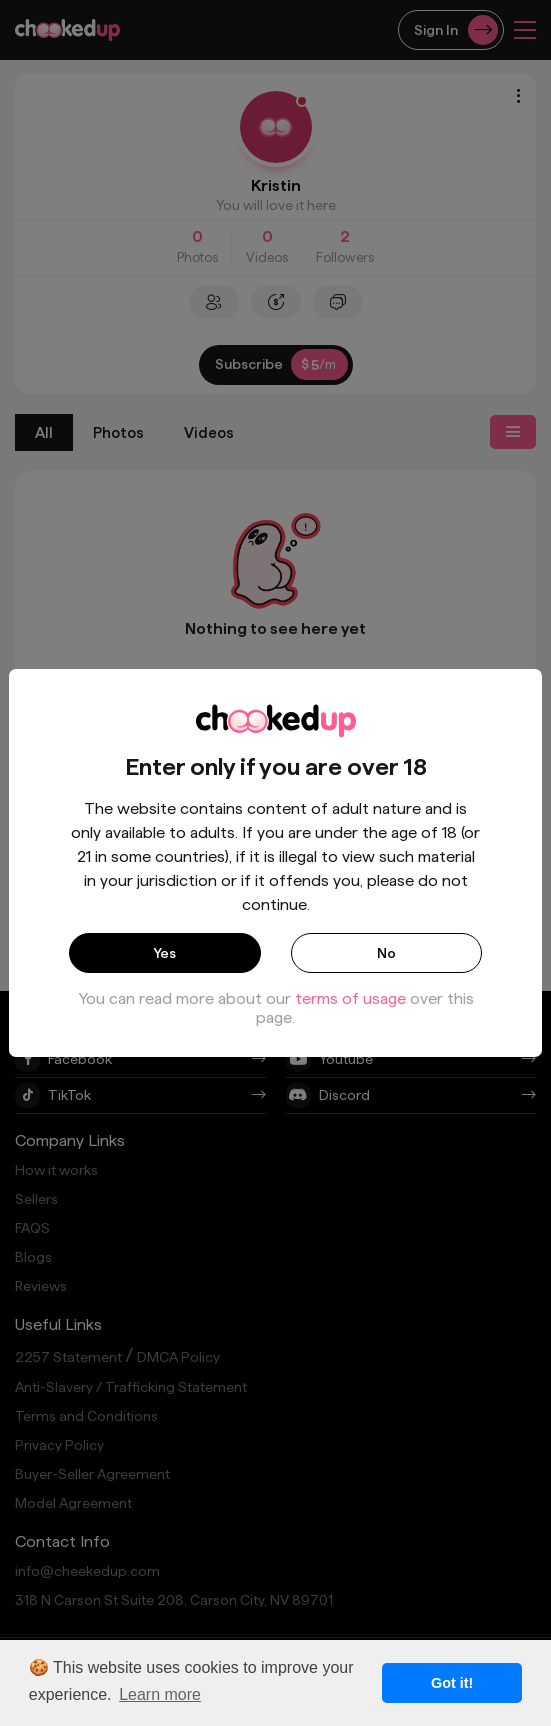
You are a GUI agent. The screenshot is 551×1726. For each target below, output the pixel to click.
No (386, 953)
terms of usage (350, 998)
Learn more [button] (160, 1694)
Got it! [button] (452, 1683)
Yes (164, 953)
